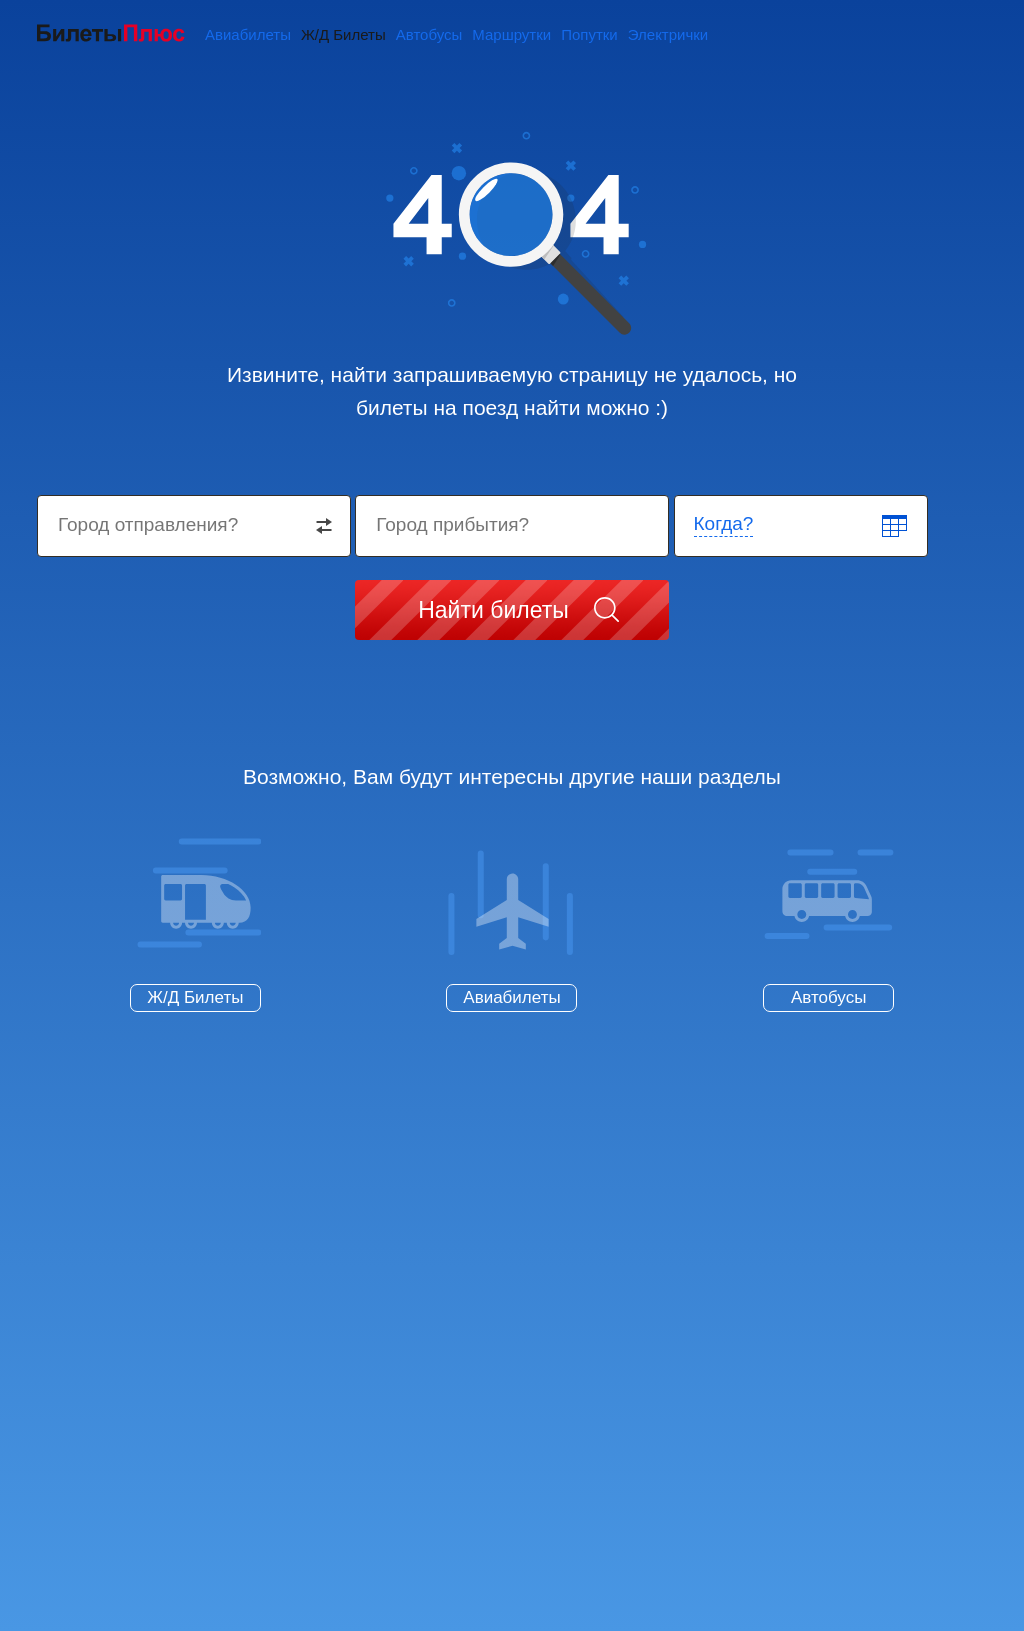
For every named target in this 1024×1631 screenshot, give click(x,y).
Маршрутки (511, 34)
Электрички (668, 34)
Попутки (589, 34)
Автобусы (429, 34)
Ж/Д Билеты (343, 34)
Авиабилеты (248, 34)
